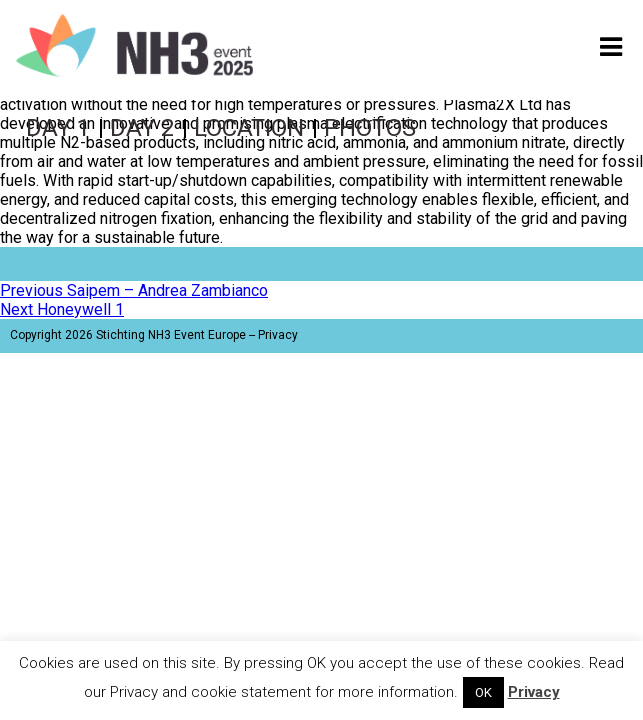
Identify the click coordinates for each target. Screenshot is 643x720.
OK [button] (483, 692)
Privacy (278, 335)
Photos (370, 128)
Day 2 (142, 128)
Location (249, 128)
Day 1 (58, 128)
